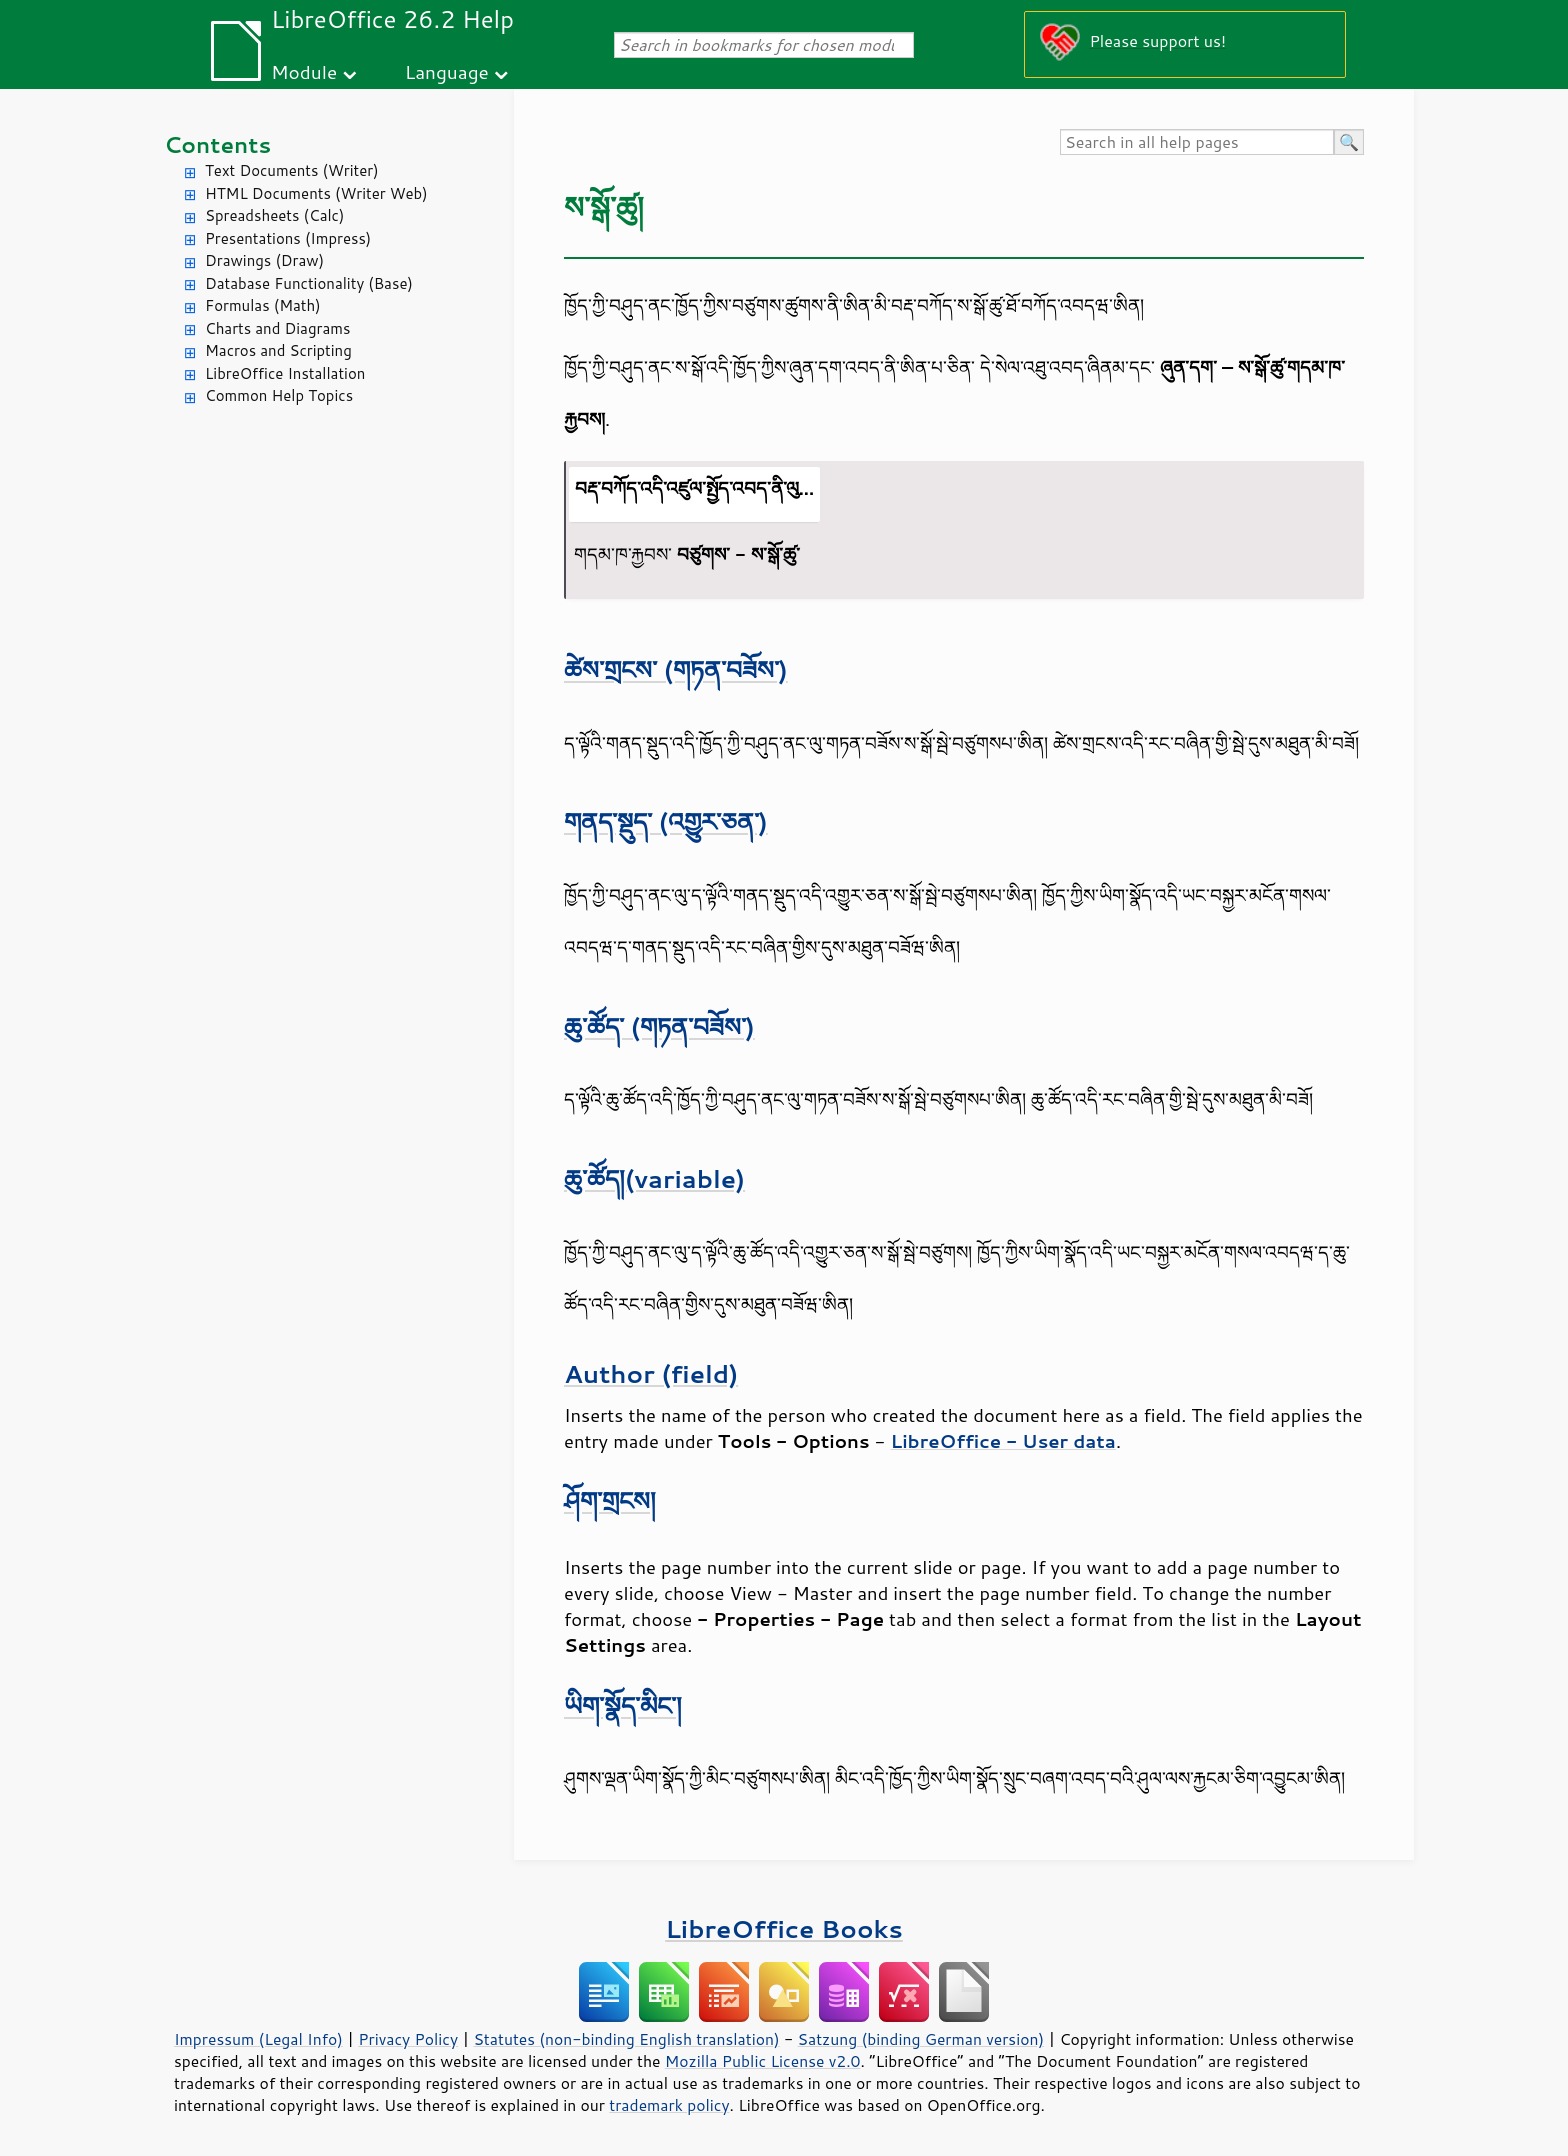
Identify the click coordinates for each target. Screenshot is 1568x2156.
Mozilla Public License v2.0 (763, 2061)
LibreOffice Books (784, 1928)
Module (304, 71)
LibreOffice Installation (285, 373)
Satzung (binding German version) (921, 2039)
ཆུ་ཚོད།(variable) (654, 1178)
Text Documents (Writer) (292, 170)
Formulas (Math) (263, 305)
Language (447, 71)
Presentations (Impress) (288, 238)
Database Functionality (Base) (309, 283)
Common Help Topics (279, 395)
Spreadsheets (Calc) (274, 215)
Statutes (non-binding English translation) (626, 2039)
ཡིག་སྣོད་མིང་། (623, 1705)
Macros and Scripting (278, 350)
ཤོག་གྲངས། (610, 1500)
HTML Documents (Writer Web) (316, 193)
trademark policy (669, 2105)
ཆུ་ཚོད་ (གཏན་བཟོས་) (659, 1026)
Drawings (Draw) (264, 260)
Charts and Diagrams (277, 328)
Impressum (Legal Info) (258, 2039)
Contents (217, 144)
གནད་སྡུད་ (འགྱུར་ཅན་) (666, 821)
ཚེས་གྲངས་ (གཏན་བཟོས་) (676, 669)
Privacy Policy (408, 2039)
